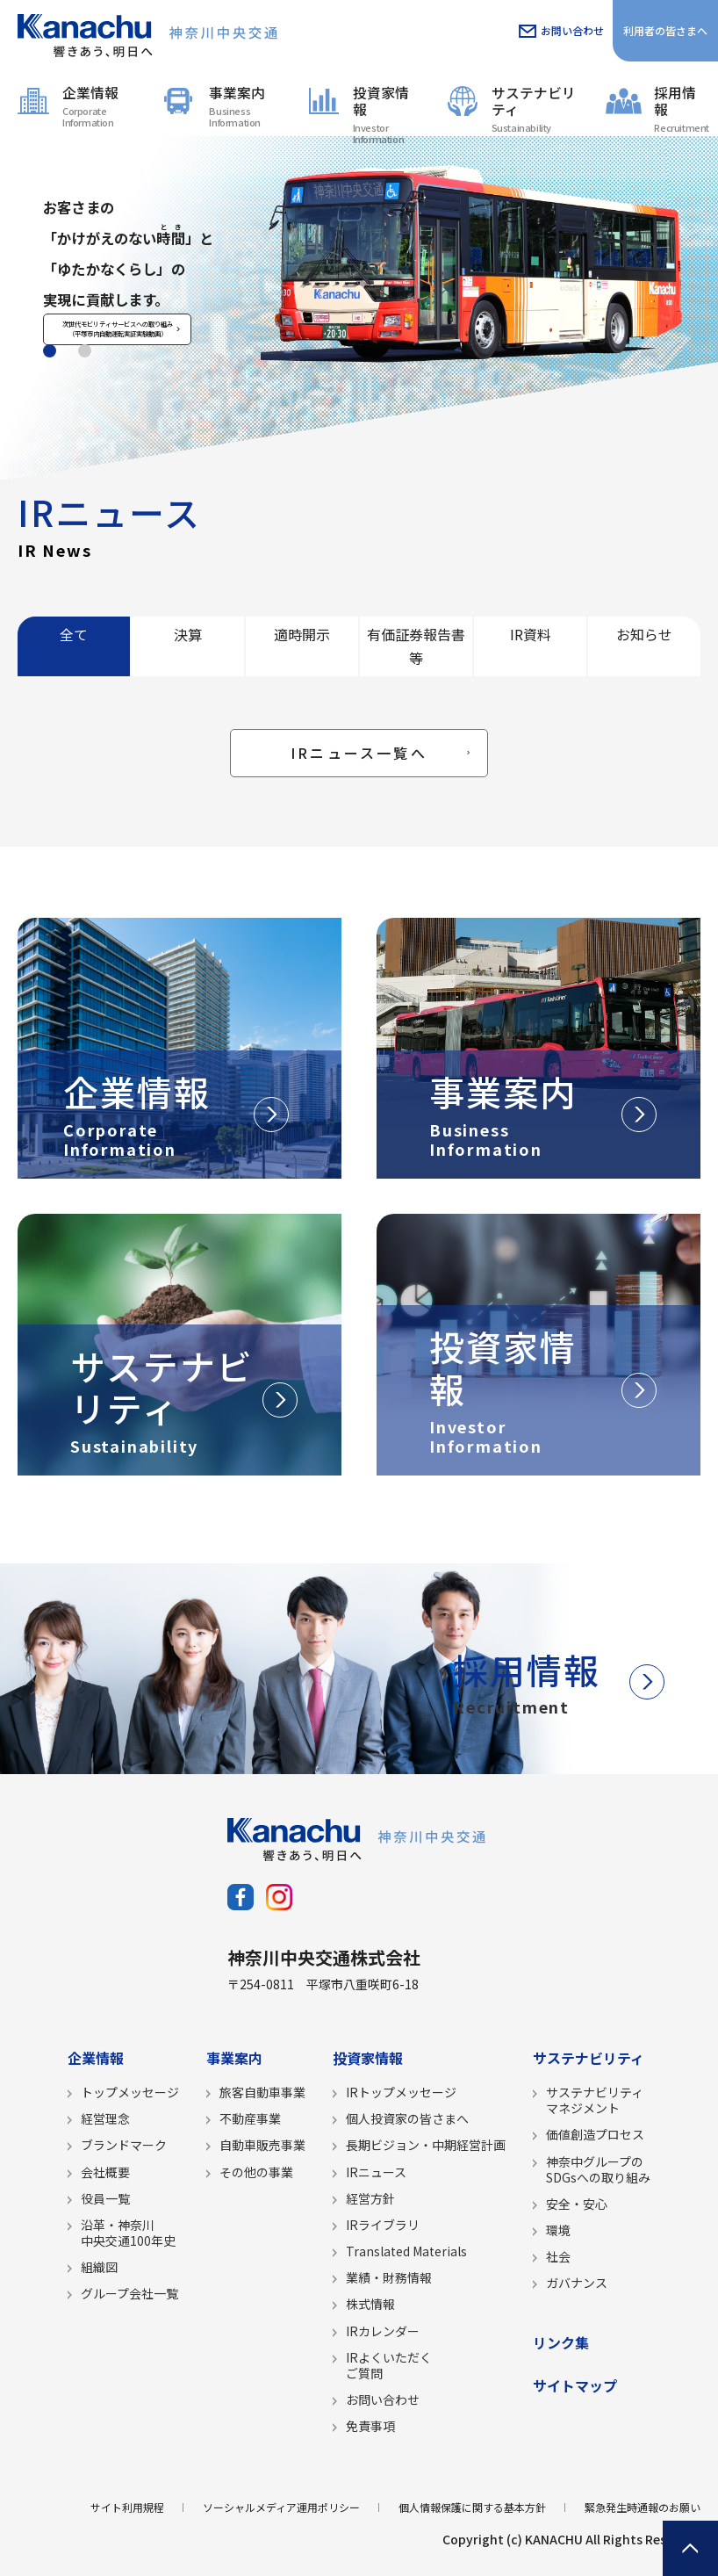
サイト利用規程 (127, 2507)
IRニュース (376, 2172)
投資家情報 (387, 109)
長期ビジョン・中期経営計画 (426, 2145)
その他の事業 (256, 2172)
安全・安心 (576, 2204)
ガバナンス (576, 2283)
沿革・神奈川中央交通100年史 (128, 2232)
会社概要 (105, 2172)
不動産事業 (250, 2118)
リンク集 (561, 2342)
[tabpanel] (359, 306)
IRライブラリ (383, 2225)
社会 (558, 2256)
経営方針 (370, 2198)
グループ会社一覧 (129, 2293)
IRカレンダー (383, 2331)
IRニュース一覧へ (359, 752)
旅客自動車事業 (262, 2092)
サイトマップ (575, 2385)
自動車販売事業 (262, 2145)
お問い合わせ (572, 30)
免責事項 (370, 2426)
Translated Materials (406, 2251)
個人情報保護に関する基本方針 (472, 2507)
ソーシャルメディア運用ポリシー (281, 2507)
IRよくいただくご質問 (389, 2365)
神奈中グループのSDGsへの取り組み (598, 2169)
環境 (558, 2230)
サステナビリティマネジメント (594, 2100)
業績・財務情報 (389, 2277)
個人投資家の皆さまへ (407, 2118)
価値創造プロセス (595, 2134)
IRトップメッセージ (401, 2092)
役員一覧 (105, 2198)
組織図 (99, 2267)
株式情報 (370, 2304)
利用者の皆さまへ (665, 30)
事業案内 (245, 106)
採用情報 (681, 108)
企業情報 (100, 106)
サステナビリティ (536, 108)
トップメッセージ (130, 2092)
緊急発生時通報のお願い (642, 2507)
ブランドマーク (124, 2145)
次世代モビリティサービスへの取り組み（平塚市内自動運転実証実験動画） (140, 388)
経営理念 (105, 2118)
